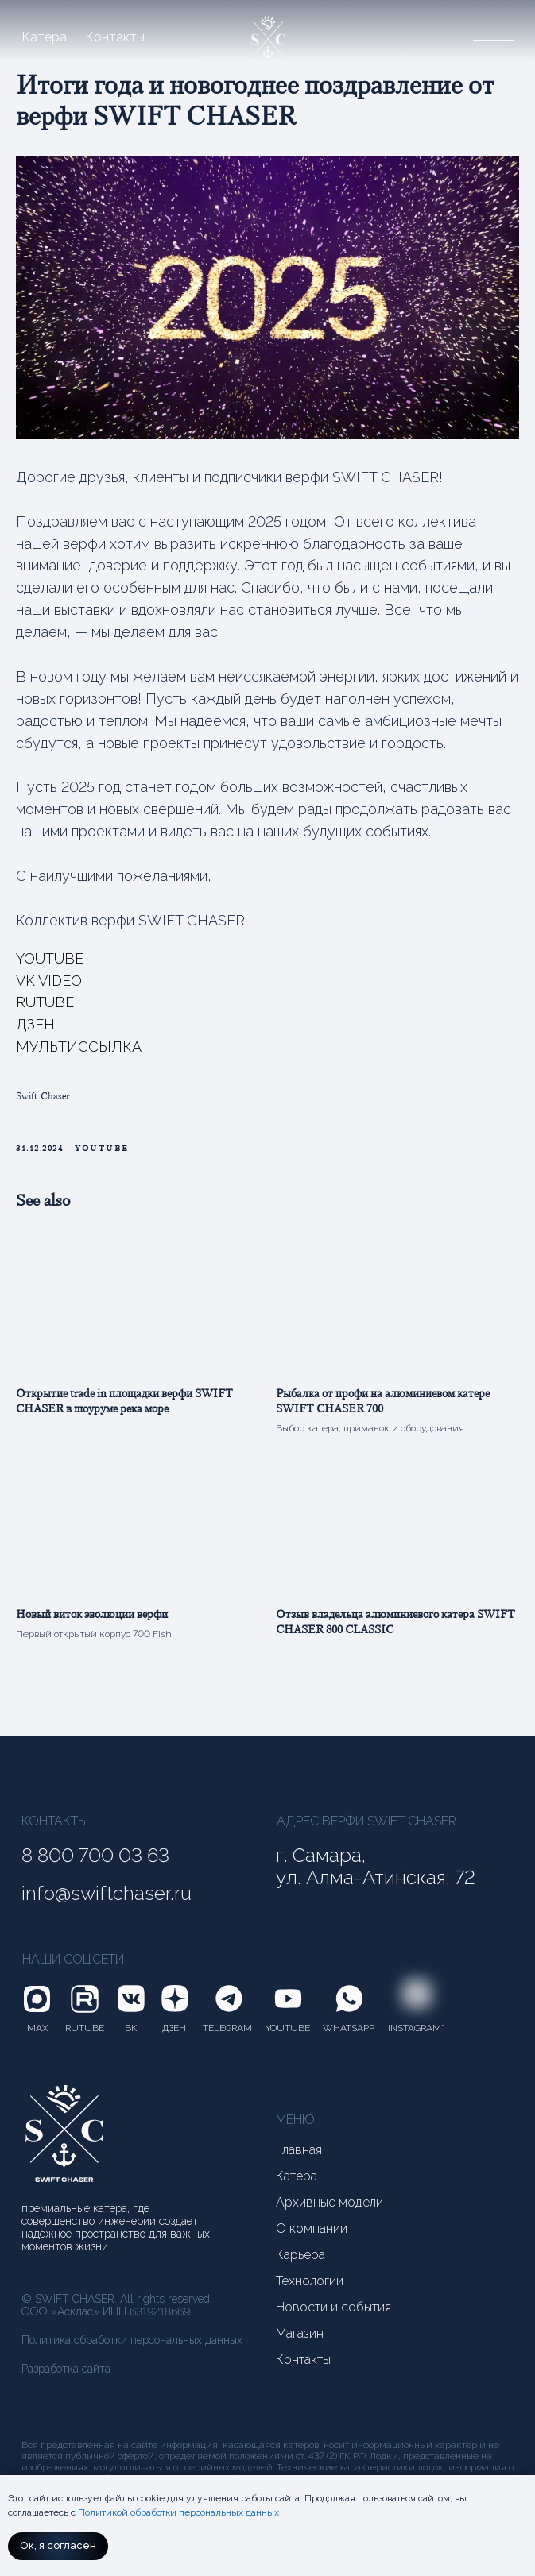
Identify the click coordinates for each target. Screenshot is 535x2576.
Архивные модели (329, 2214)
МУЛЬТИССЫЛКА (79, 1052)
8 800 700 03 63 (95, 1867)
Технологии (309, 2292)
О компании (311, 2240)
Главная (299, 2161)
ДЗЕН (35, 1030)
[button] (482, 35)
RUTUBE (45, 1007)
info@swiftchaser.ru (106, 1905)
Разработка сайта (65, 2379)
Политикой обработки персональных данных (178, 2512)
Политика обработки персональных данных (131, 2351)
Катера (44, 37)
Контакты (115, 37)
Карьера (300, 2266)
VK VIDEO (49, 985)
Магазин (300, 2345)
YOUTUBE (49, 963)
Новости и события (333, 2318)
